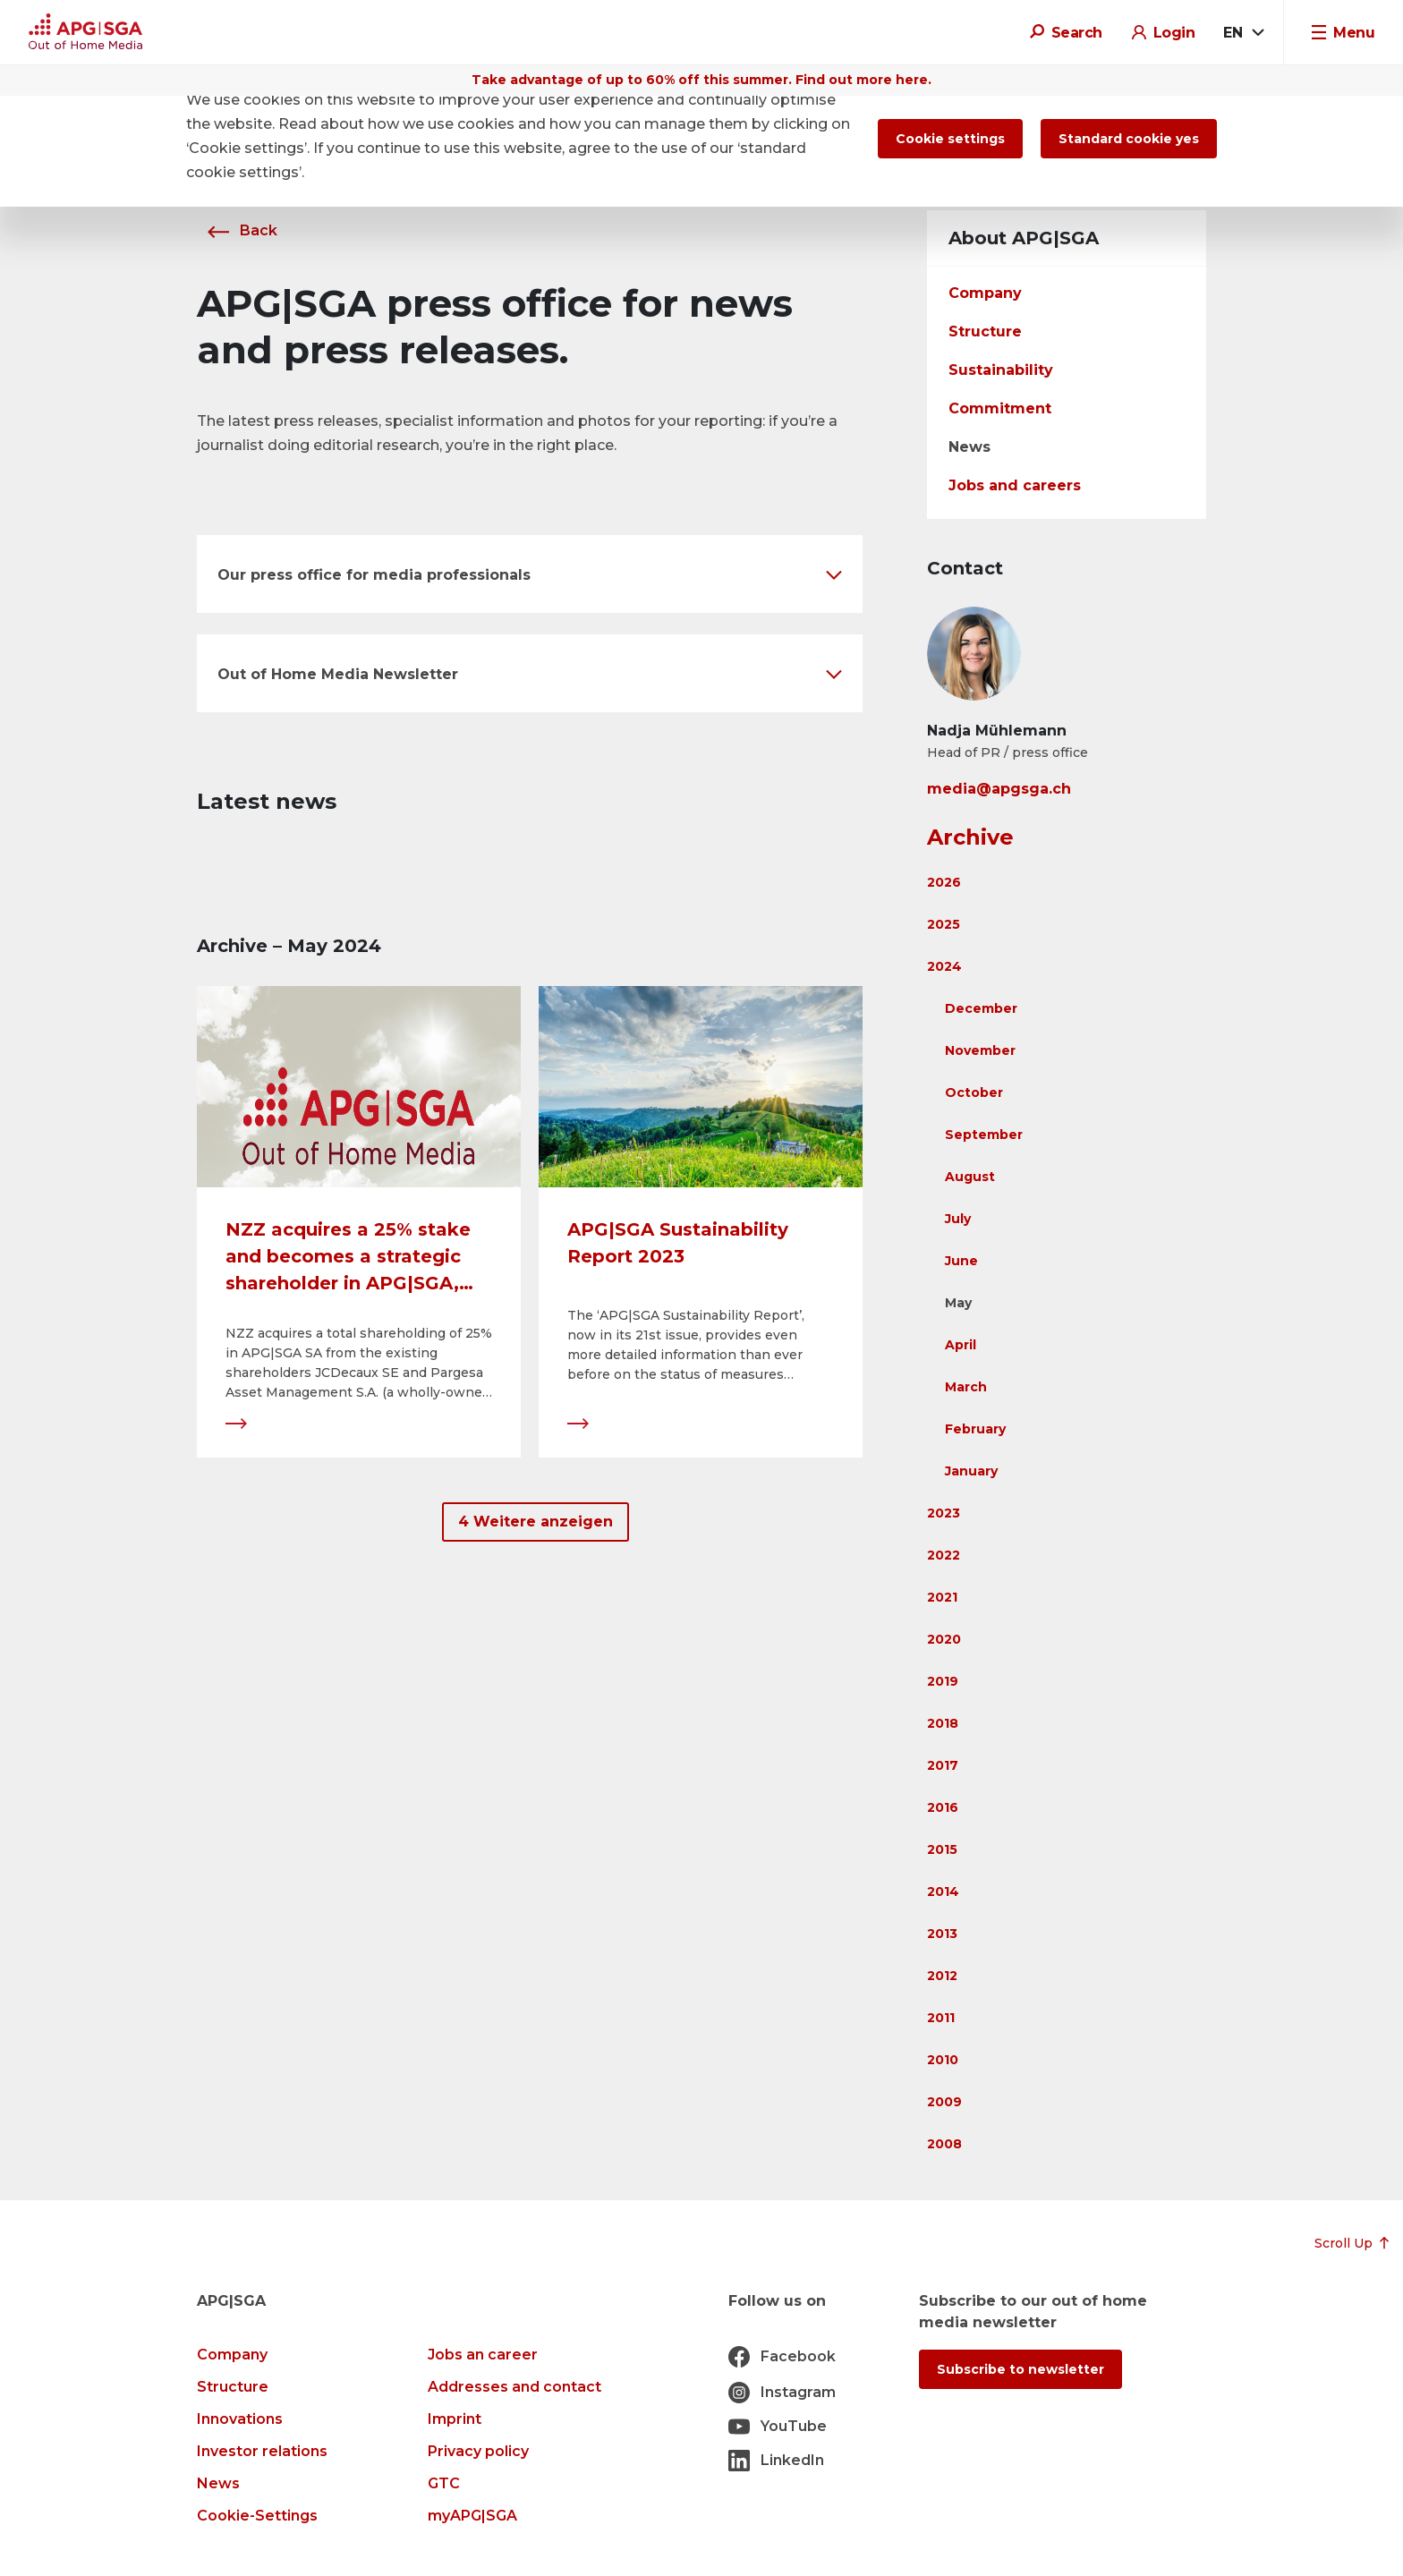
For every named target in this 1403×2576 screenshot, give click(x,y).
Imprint (454, 2418)
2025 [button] (943, 924)
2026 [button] (944, 882)
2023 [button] (943, 1513)
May (958, 1303)
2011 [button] (941, 2018)
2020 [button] (944, 1639)
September (984, 1134)
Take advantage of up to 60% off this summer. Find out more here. (701, 80)
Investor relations (262, 2451)
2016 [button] (942, 1807)
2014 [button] (943, 1891)
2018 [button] (942, 1723)
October (974, 1092)
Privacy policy (478, 2451)
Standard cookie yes (1129, 139)
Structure (985, 331)
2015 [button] (942, 1849)
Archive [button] (970, 837)
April (960, 1345)
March (966, 1387)
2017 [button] (942, 1765)
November (980, 1050)
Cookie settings (950, 139)
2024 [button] (944, 966)
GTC (444, 2483)
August (970, 1177)
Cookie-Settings (257, 2515)
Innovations (240, 2418)
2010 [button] (942, 2060)
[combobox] (1243, 33)
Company (985, 293)
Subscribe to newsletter (1020, 2369)
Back (237, 230)
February (975, 1429)
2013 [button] (942, 1934)
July (958, 1219)
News (969, 446)
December (981, 1008)
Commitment (999, 408)
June (961, 1261)
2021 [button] (942, 1597)
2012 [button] (942, 1976)
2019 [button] (942, 1681)
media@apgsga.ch (999, 788)
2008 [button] (944, 2144)
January (971, 1471)
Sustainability (1000, 369)
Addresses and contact (514, 2386)
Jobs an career (483, 2354)
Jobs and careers (1014, 485)
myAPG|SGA (472, 2515)
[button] (530, 574)
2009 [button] (944, 2102)
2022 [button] (943, 1555)
